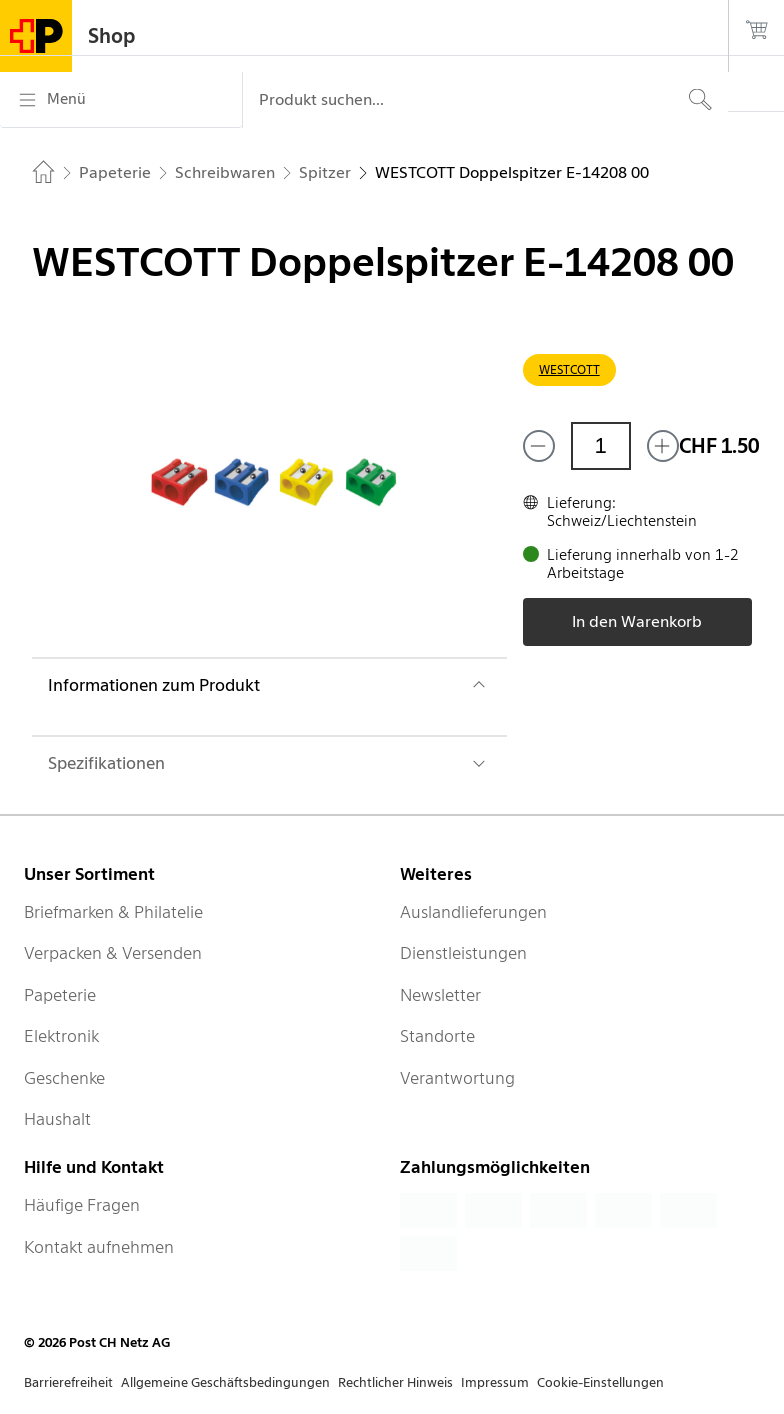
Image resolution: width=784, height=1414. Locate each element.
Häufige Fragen (82, 1205)
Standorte (437, 1036)
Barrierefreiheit (68, 1382)
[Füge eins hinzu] (663, 446)
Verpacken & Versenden (113, 953)
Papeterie (60, 995)
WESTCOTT (569, 369)
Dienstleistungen (463, 953)
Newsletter (440, 995)
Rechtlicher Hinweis (395, 1382)
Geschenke (64, 1078)
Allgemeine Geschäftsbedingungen (225, 1382)
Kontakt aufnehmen (99, 1247)
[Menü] (121, 100)
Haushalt (57, 1119)
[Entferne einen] (539, 446)
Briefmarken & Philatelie (113, 912)
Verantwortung (457, 1078)
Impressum (495, 1382)
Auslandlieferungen (473, 912)
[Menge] (601, 446)
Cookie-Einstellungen (600, 1382)
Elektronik (61, 1036)
